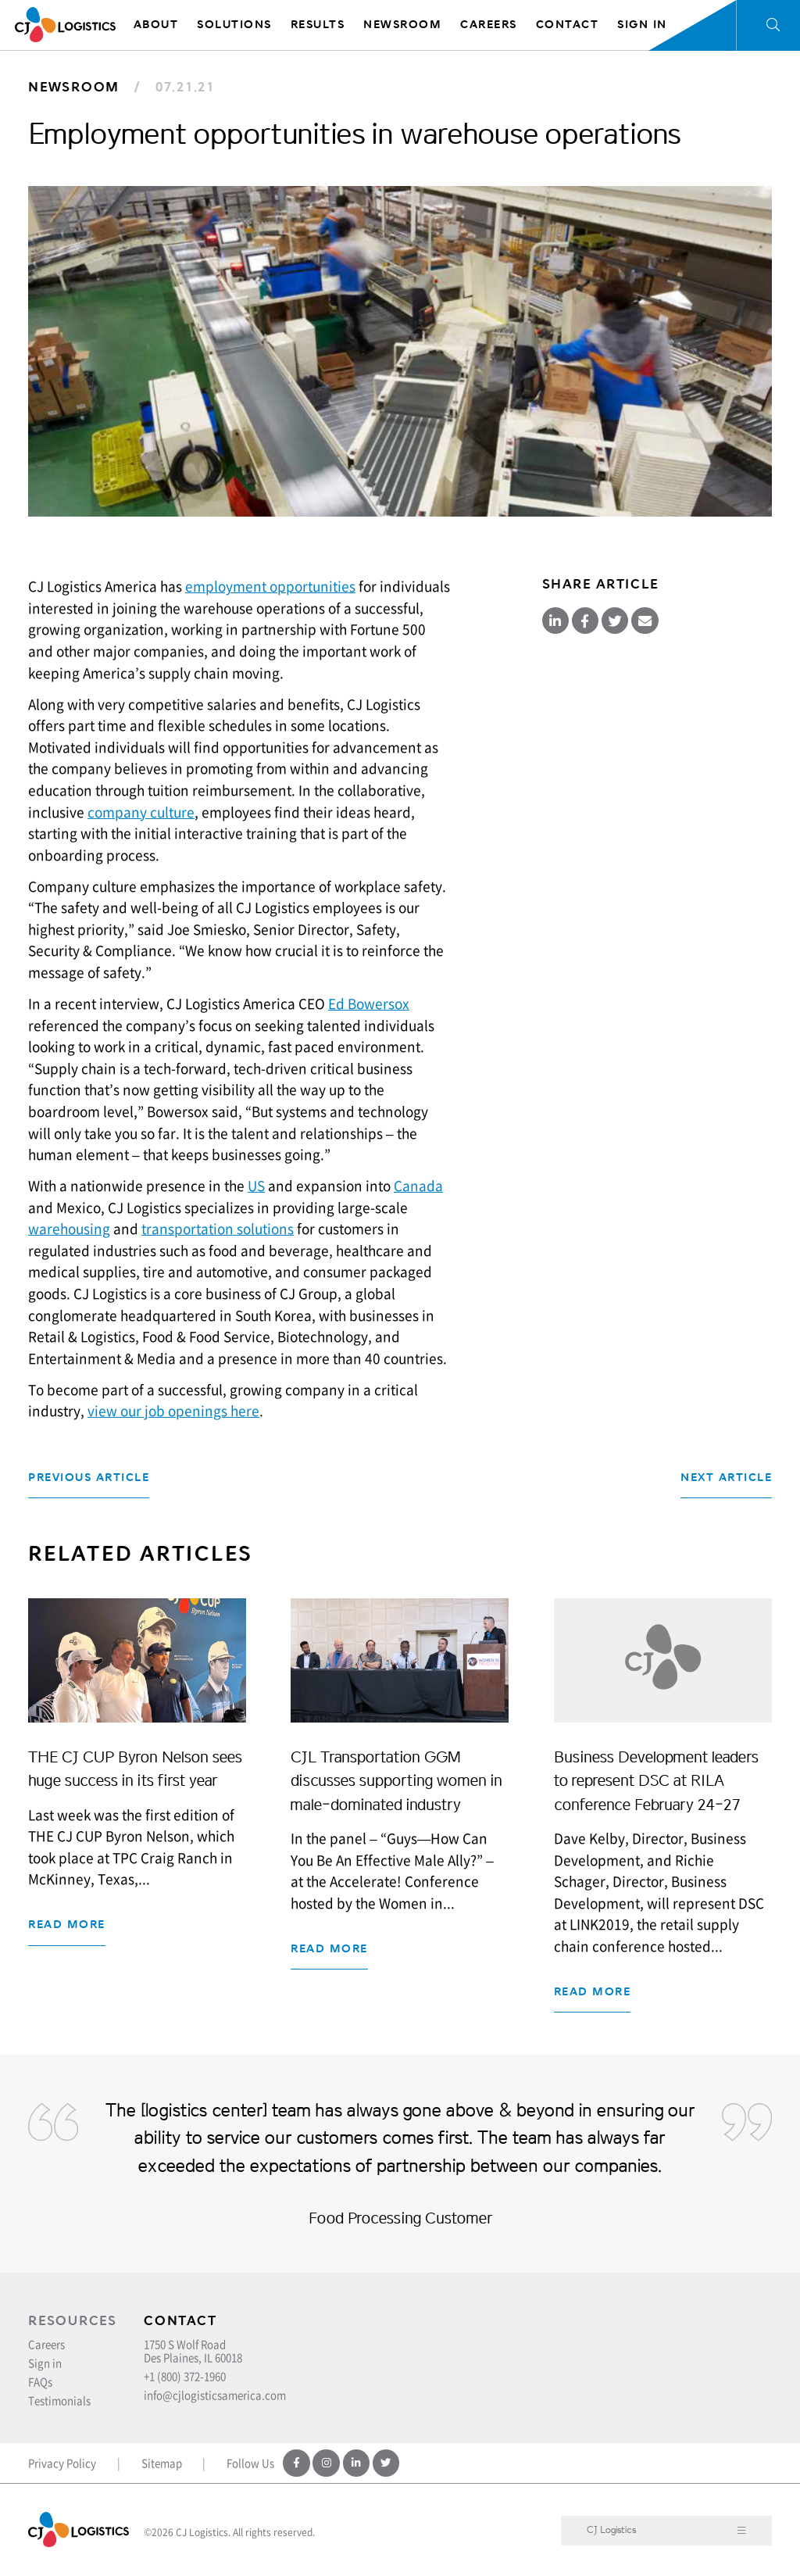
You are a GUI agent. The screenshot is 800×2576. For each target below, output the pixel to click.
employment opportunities (270, 586)
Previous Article (88, 1477)
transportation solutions (217, 1228)
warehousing (69, 1228)
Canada (418, 1185)
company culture (141, 812)
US (256, 1185)
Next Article (726, 1477)
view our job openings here (173, 1411)
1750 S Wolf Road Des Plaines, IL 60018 (193, 2351)
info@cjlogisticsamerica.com (215, 2395)
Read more (66, 1924)
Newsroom (74, 87)
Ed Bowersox (368, 1003)
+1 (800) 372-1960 (185, 2376)
